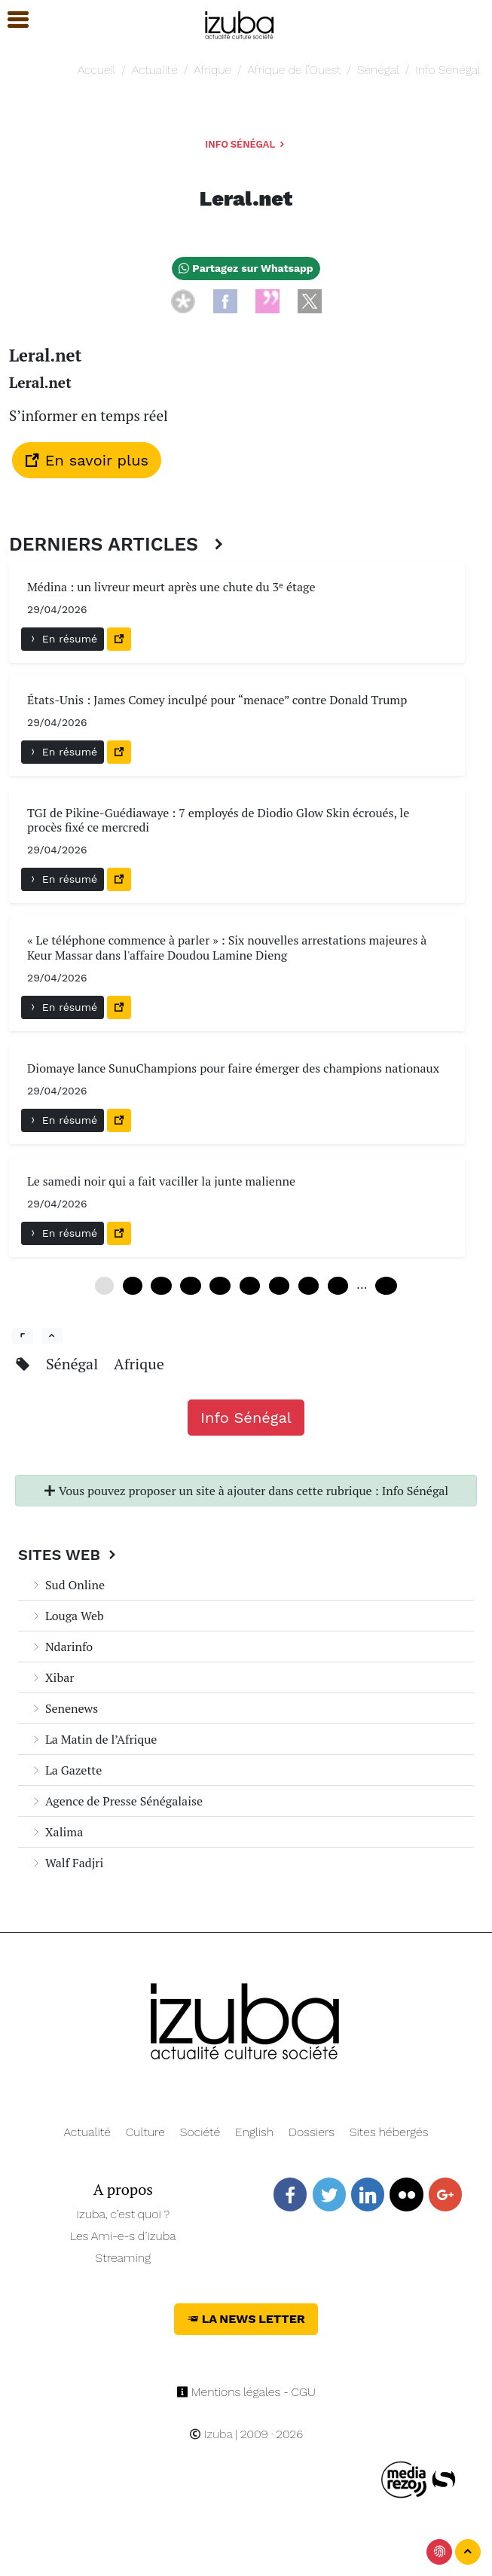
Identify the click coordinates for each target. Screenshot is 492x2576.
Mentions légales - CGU (246, 2392)
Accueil (96, 70)
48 (338, 1285)
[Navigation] (240, 23)
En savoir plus (86, 460)
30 (250, 1285)
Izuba (211, 2434)
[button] (11, 20)
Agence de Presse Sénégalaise (116, 1801)
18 (190, 1285)
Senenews (64, 1708)
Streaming (123, 2258)
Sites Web (69, 1555)
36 (279, 1285)
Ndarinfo (61, 1646)
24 (219, 1285)
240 (386, 1285)
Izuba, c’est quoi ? (123, 2214)
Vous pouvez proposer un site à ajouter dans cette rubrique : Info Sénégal (246, 1490)
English (254, 2132)
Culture (145, 2132)
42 (308, 1285)
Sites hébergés (389, 2132)
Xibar (52, 1677)
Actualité (155, 70)
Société (200, 2132)
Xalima (56, 1832)
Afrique (212, 70)
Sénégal (378, 70)
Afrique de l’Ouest (294, 70)
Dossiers (312, 2132)
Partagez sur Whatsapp (246, 268)
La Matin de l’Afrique (93, 1739)
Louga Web (67, 1615)
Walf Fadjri (66, 1862)
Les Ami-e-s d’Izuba (123, 2236)
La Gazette (66, 1770)
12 (161, 1285)
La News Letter (246, 2319)
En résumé (62, 639)
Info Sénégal (447, 70)
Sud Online (67, 1584)
